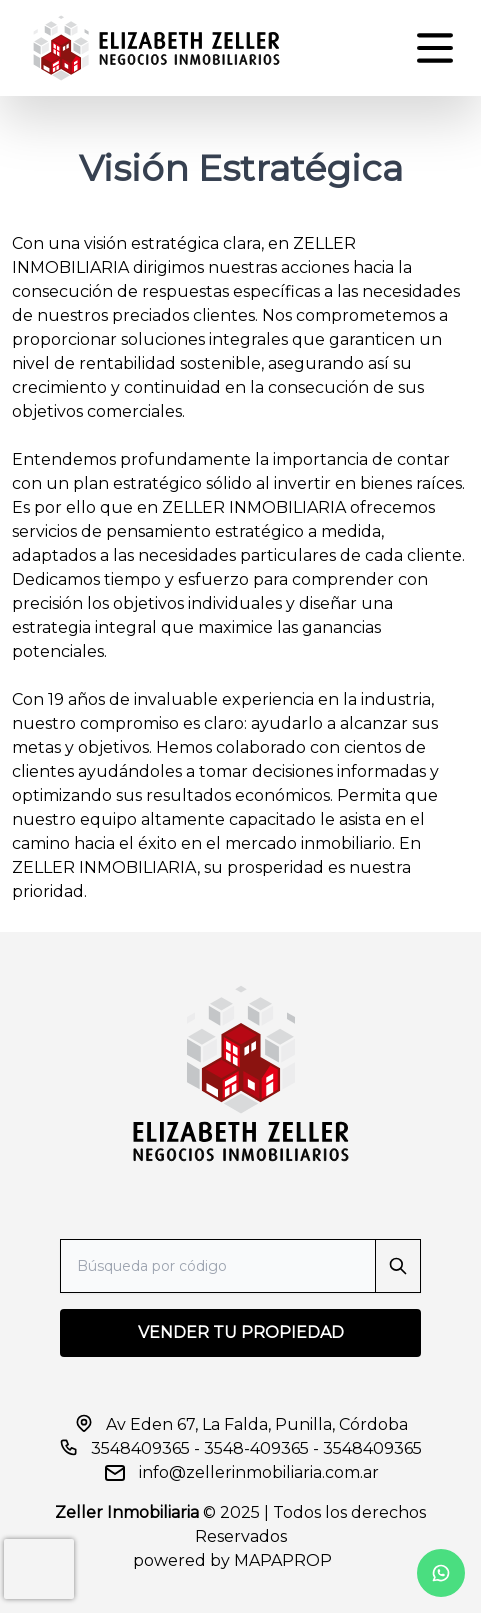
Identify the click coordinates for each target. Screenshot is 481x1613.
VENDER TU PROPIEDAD (241, 1332)
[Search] (240, 1266)
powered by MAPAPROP (232, 1560)
